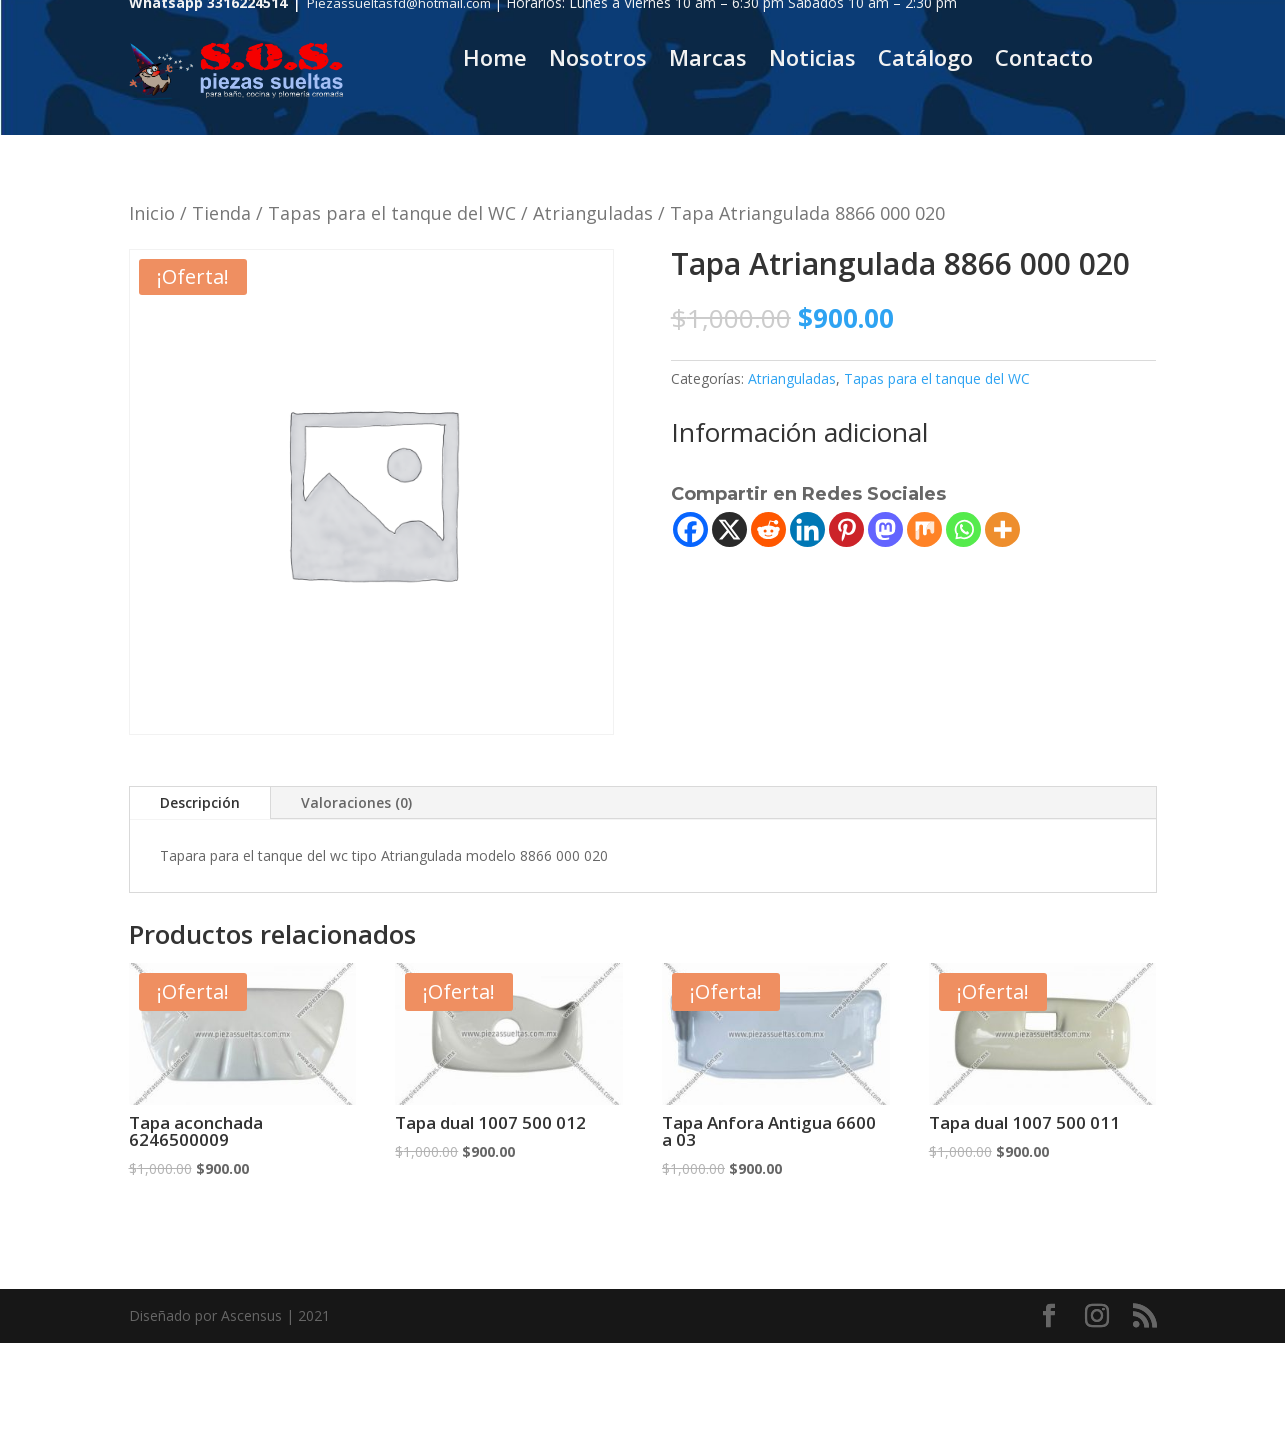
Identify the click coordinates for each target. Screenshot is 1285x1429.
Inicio (152, 213)
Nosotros (598, 61)
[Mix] (924, 529)
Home (495, 61)
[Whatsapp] (963, 529)
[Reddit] (768, 529)
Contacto (1044, 61)
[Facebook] (690, 529)
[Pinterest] (846, 529)
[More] (1002, 529)
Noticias (812, 61)
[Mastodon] (885, 529)
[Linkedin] (807, 529)
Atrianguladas (593, 213)
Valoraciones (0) (356, 802)
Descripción (200, 802)
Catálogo (925, 61)
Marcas (708, 61)
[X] (729, 529)
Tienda (221, 213)
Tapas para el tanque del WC (392, 213)
